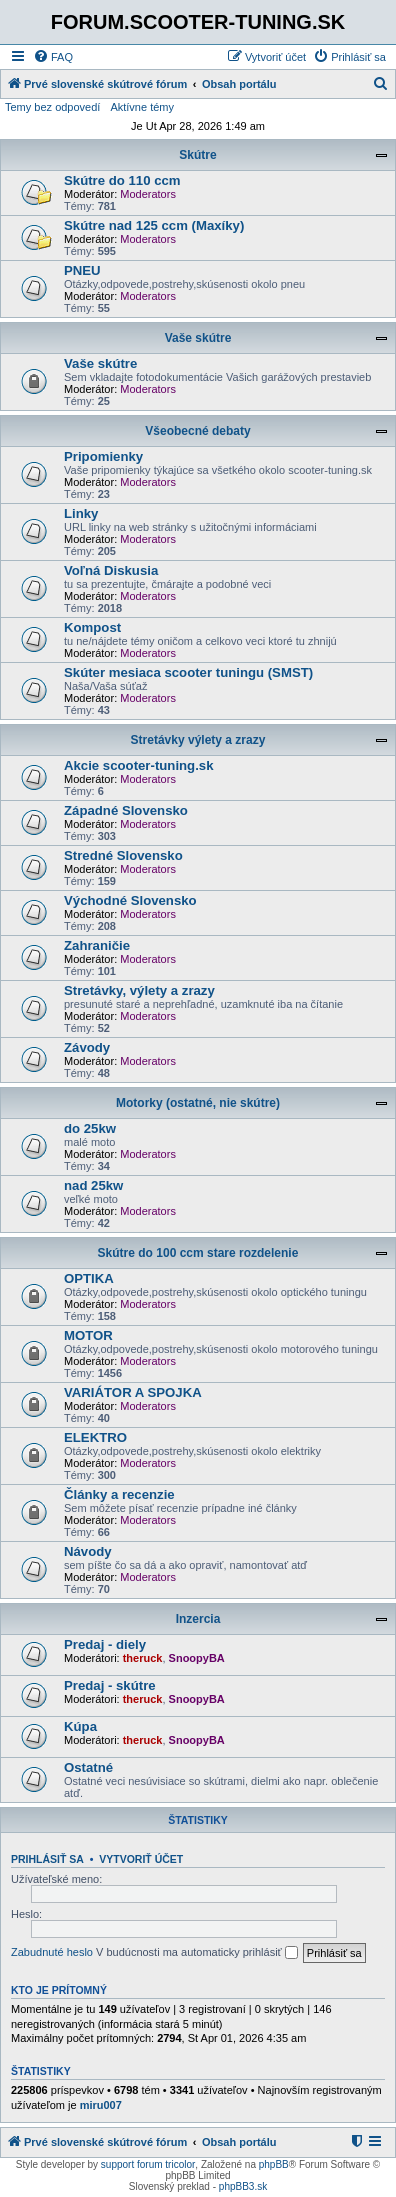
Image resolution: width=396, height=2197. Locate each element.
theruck (143, 1658)
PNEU (82, 270)
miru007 (101, 2105)
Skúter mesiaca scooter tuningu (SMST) (188, 672)
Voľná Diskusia (111, 570)
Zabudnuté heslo (52, 1952)
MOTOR (88, 1335)
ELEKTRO (95, 1437)
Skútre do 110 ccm (122, 180)
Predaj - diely (105, 1644)
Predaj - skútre (110, 1685)
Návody (88, 1551)
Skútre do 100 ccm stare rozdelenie (198, 1253)
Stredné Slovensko (123, 855)
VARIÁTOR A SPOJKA (133, 1392)
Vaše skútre (198, 338)
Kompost (92, 627)
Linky (81, 513)
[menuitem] (53, 57)
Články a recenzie (119, 1494)
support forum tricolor (148, 2164)
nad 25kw (93, 1185)
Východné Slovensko (130, 900)
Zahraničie (97, 945)
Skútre (197, 155)
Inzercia (198, 1619)
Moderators (148, 194)
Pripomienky (103, 456)
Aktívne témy (142, 107)
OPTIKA (89, 1278)
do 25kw (90, 1128)
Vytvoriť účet (141, 1859)
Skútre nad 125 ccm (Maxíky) (154, 225)
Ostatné (88, 1767)
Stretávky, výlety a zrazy (139, 990)
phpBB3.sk (243, 2186)
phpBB (274, 2164)
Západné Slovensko (126, 810)
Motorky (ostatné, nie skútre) (198, 1103)
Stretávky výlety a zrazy (198, 740)
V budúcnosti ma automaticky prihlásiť (197, 1953)
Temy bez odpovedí (52, 107)
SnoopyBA (197, 1658)
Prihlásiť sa (47, 1859)
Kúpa (80, 1726)
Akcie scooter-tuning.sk (139, 765)
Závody (87, 1047)
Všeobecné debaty (197, 431)
